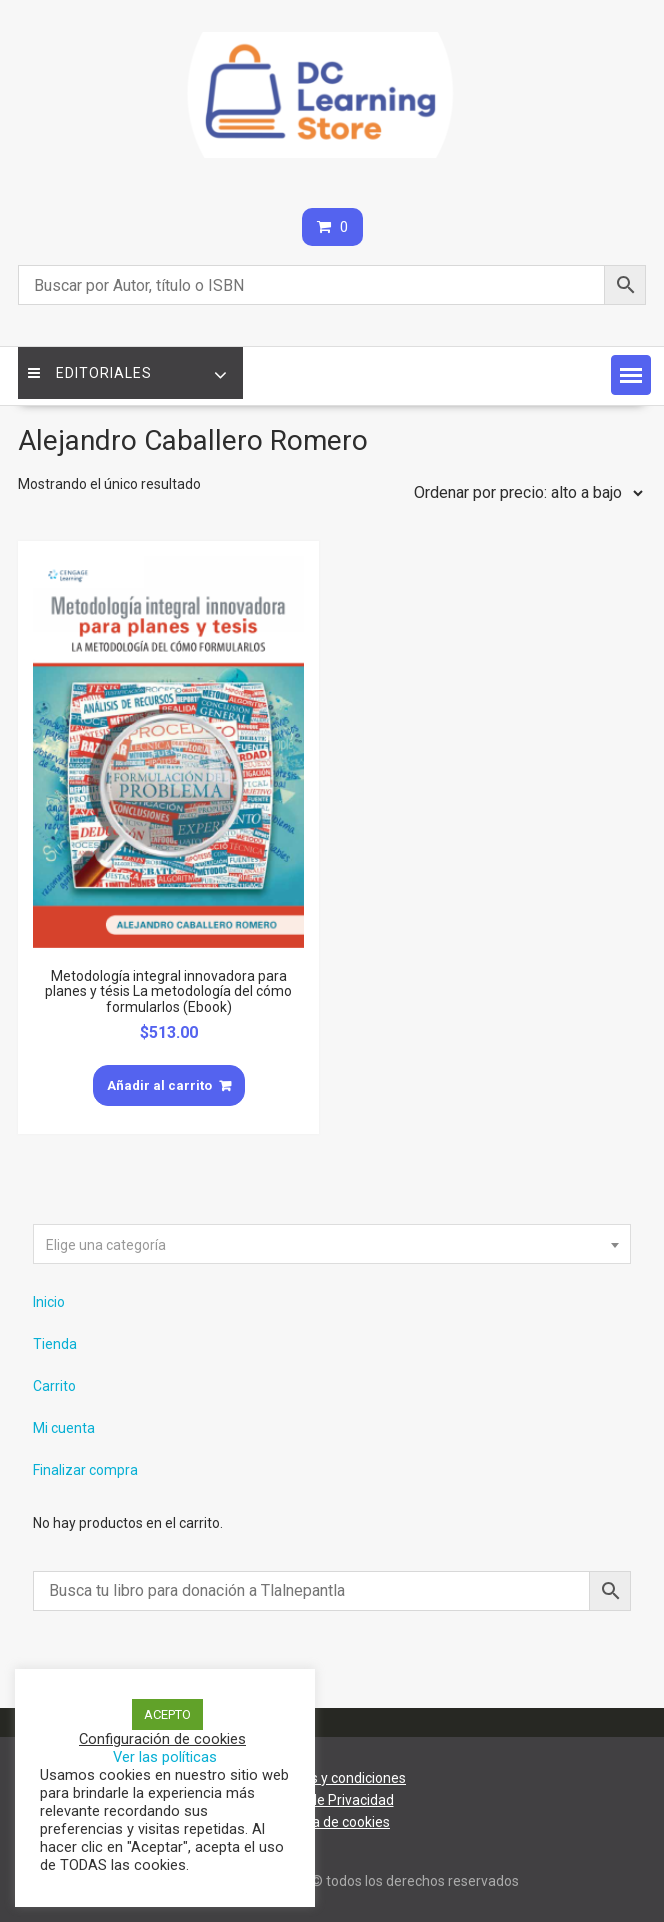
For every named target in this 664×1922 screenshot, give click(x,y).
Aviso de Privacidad (332, 1800)
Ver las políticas (165, 1757)
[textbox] (331, 1245)
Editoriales (90, 373)
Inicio (49, 1302)
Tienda (55, 1344)
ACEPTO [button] (167, 1714)
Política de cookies (332, 1822)
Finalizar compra (85, 1470)
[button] (631, 375)
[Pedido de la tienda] (524, 493)
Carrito (54, 1386)
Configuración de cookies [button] (162, 1739)
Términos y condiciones (332, 1778)
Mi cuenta (64, 1428)
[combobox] (331, 1244)
